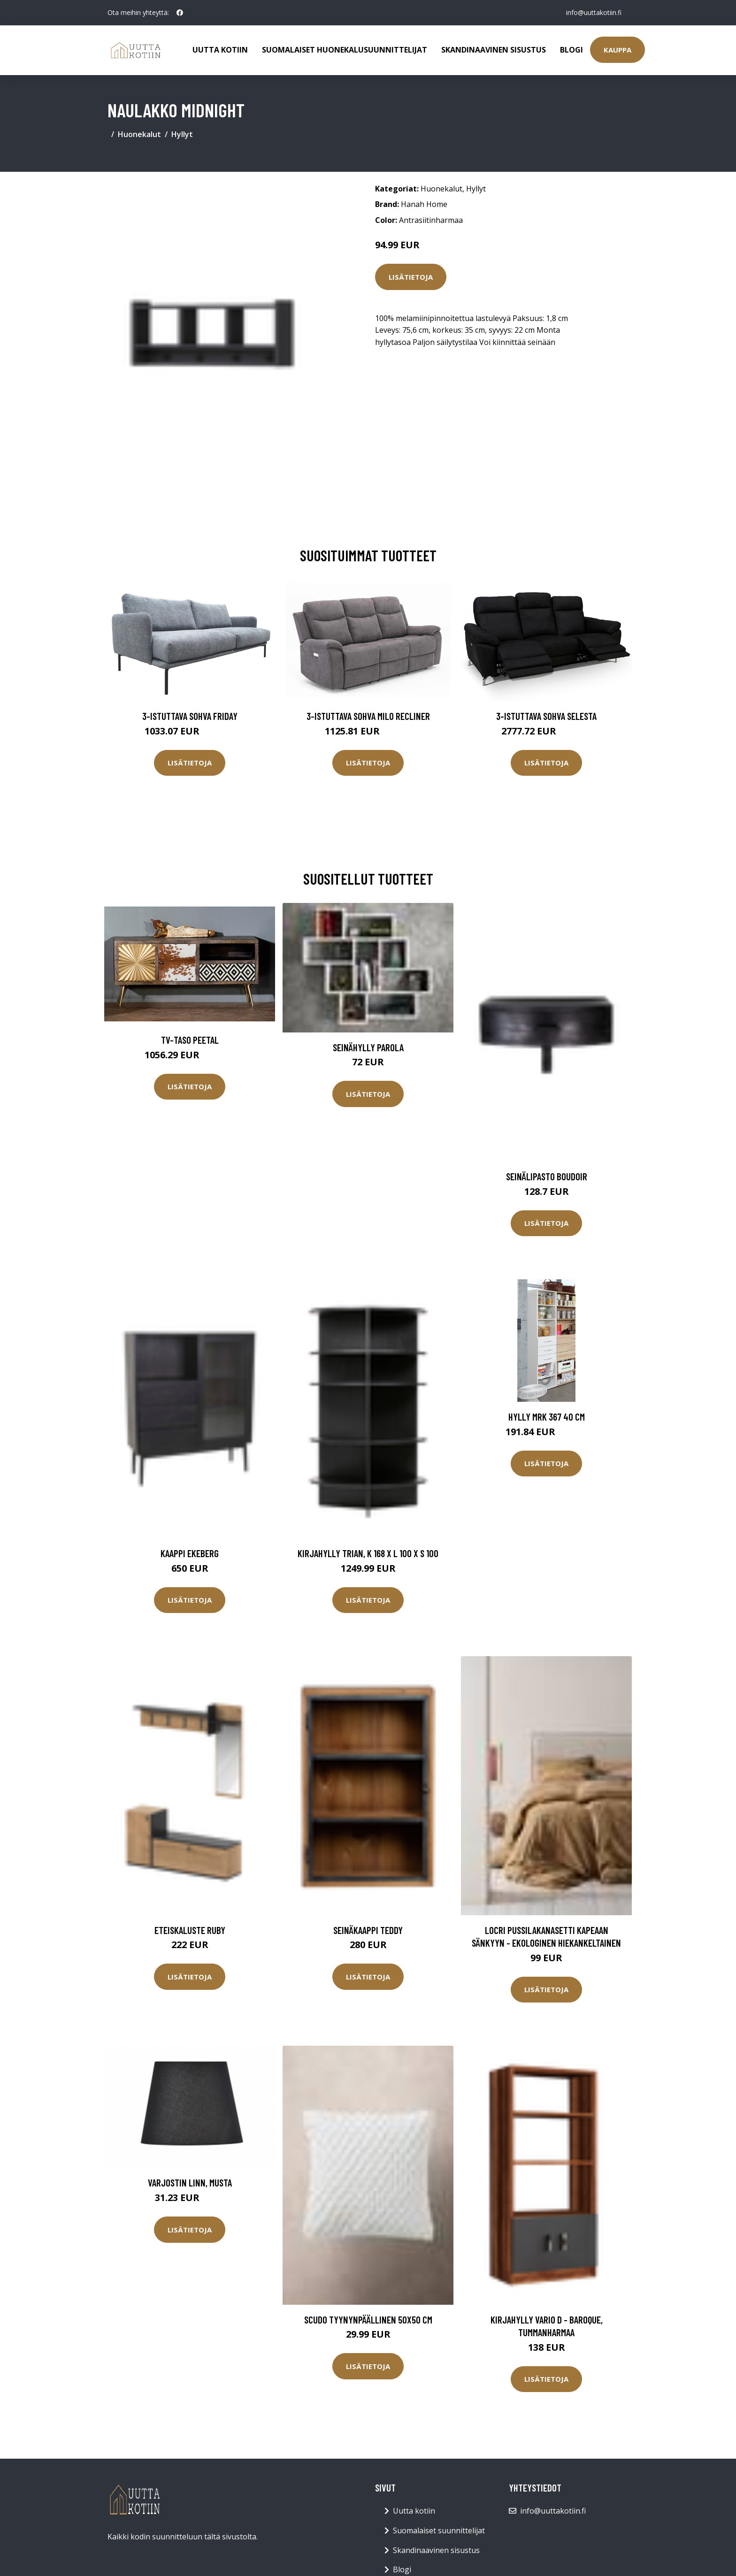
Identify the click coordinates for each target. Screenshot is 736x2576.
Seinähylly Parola (368, 1047)
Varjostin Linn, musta (190, 2182)
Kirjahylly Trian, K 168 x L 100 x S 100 (368, 1553)
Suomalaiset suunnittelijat (439, 2530)
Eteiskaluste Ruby (189, 1930)
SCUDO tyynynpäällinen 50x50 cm (368, 2319)
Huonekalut (139, 134)
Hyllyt (182, 134)
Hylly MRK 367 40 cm (546, 1416)
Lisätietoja (411, 277)
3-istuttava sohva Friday (190, 716)
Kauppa (617, 49)
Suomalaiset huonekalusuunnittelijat (344, 50)
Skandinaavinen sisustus (493, 50)
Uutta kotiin (220, 50)
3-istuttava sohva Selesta (546, 716)
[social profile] (180, 13)
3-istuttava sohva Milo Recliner (368, 716)
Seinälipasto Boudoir (546, 1176)
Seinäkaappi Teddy (368, 1930)
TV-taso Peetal (190, 1040)
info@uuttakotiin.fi (593, 12)
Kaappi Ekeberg (190, 1553)
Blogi (571, 50)
